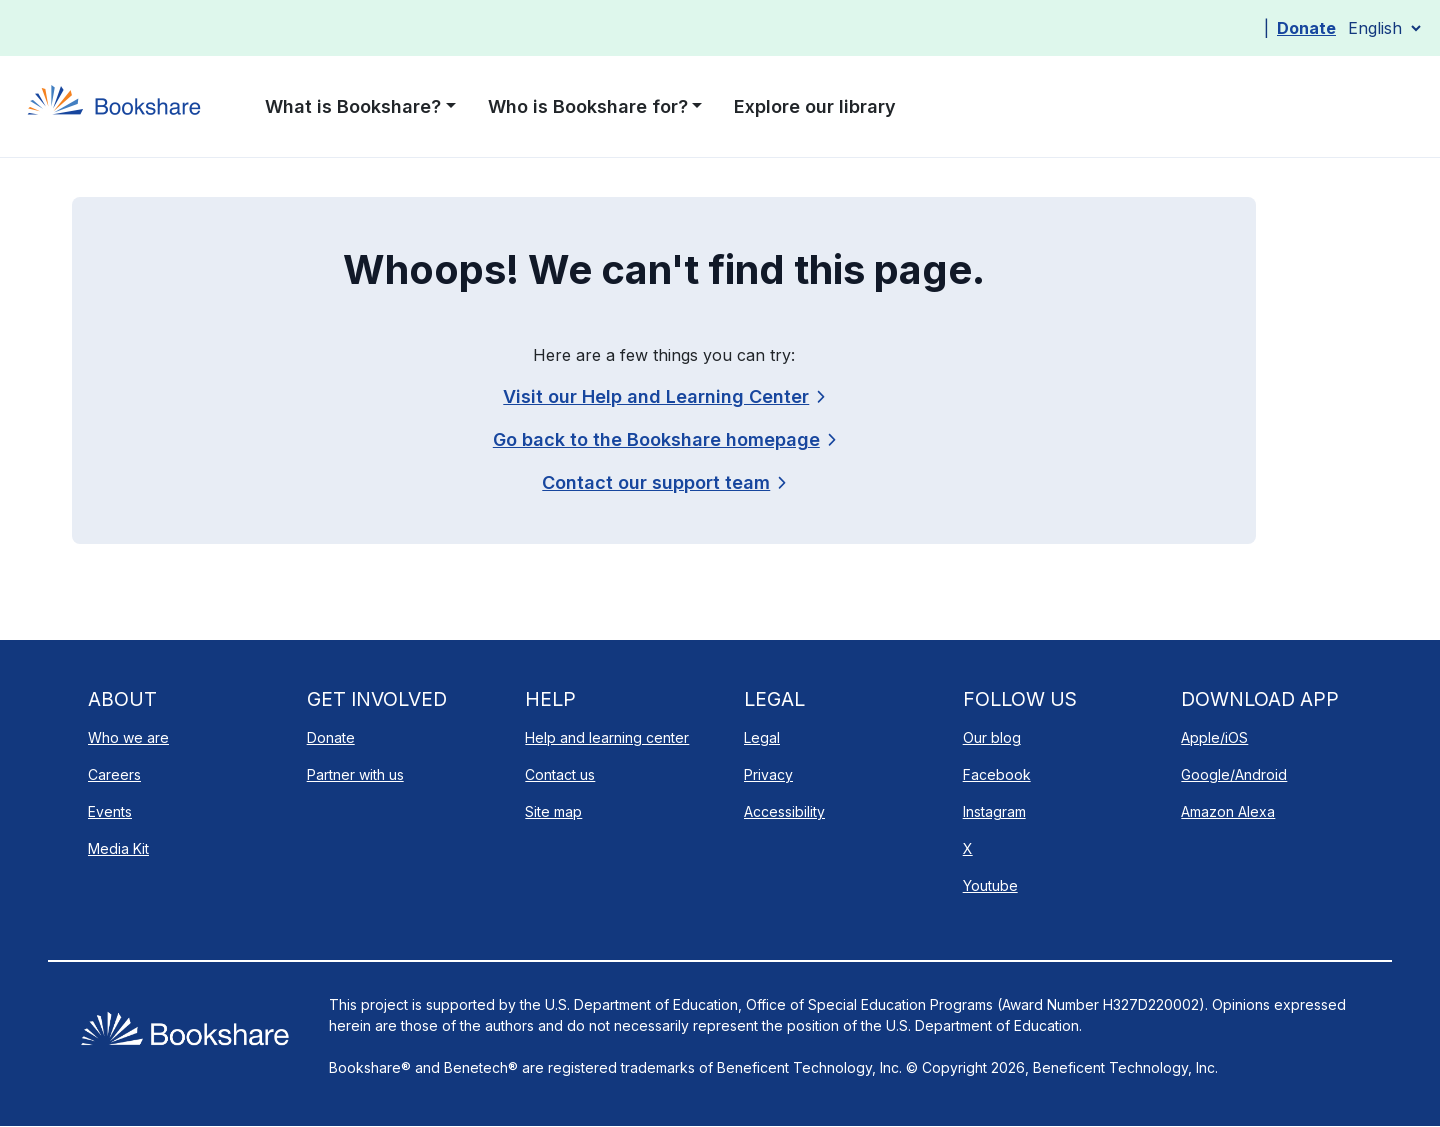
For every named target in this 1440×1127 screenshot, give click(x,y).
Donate (1306, 28)
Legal (762, 737)
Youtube (990, 885)
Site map (553, 811)
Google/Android (1234, 774)
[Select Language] (1384, 28)
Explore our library (815, 106)
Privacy (768, 774)
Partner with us (355, 774)
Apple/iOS (1214, 737)
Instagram (994, 811)
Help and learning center (607, 737)
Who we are (128, 737)
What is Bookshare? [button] (353, 106)
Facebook (997, 774)
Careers (114, 774)
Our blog (992, 737)
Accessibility (784, 811)
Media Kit (118, 848)
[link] (663, 482)
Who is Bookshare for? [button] (588, 106)
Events (110, 811)
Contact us (560, 774)
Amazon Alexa (1228, 811)
